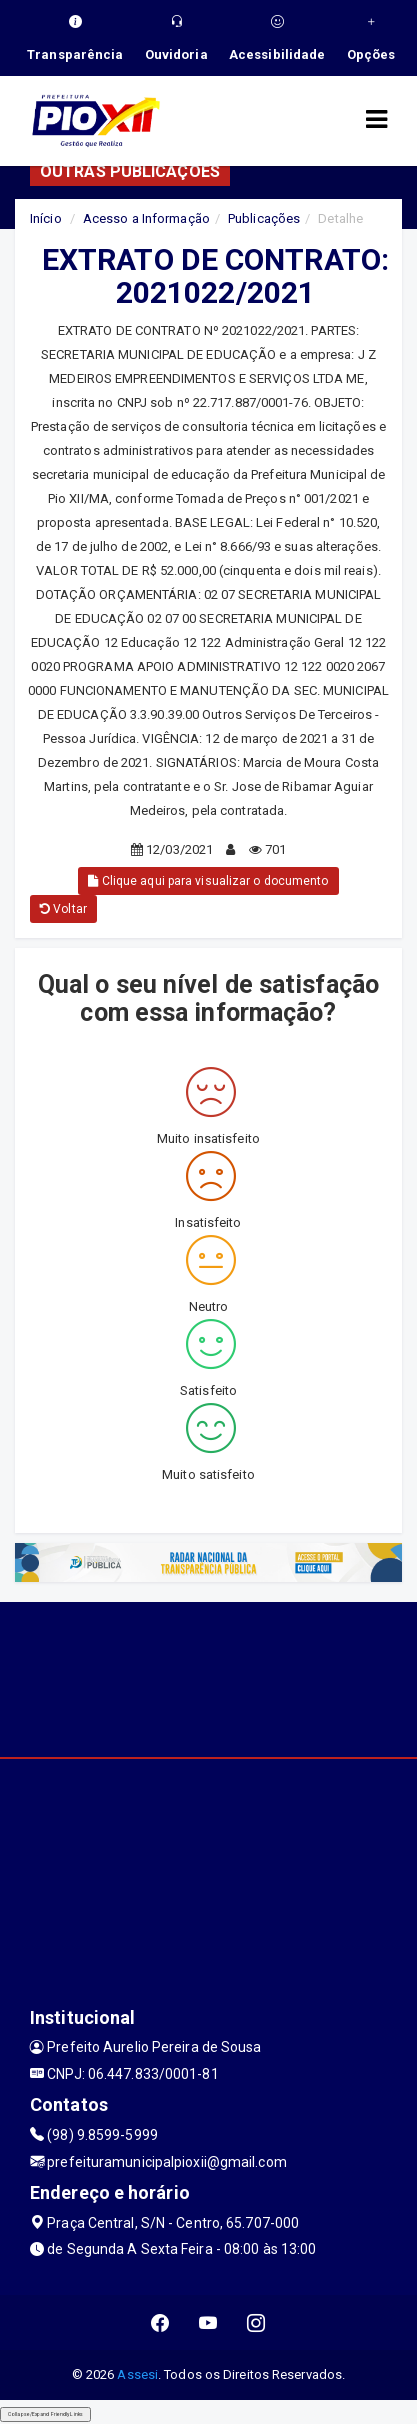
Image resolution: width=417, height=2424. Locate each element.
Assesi (137, 2374)
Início (46, 218)
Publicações (264, 218)
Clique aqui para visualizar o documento (208, 881)
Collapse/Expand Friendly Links (45, 2414)
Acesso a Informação (146, 218)
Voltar (63, 909)
